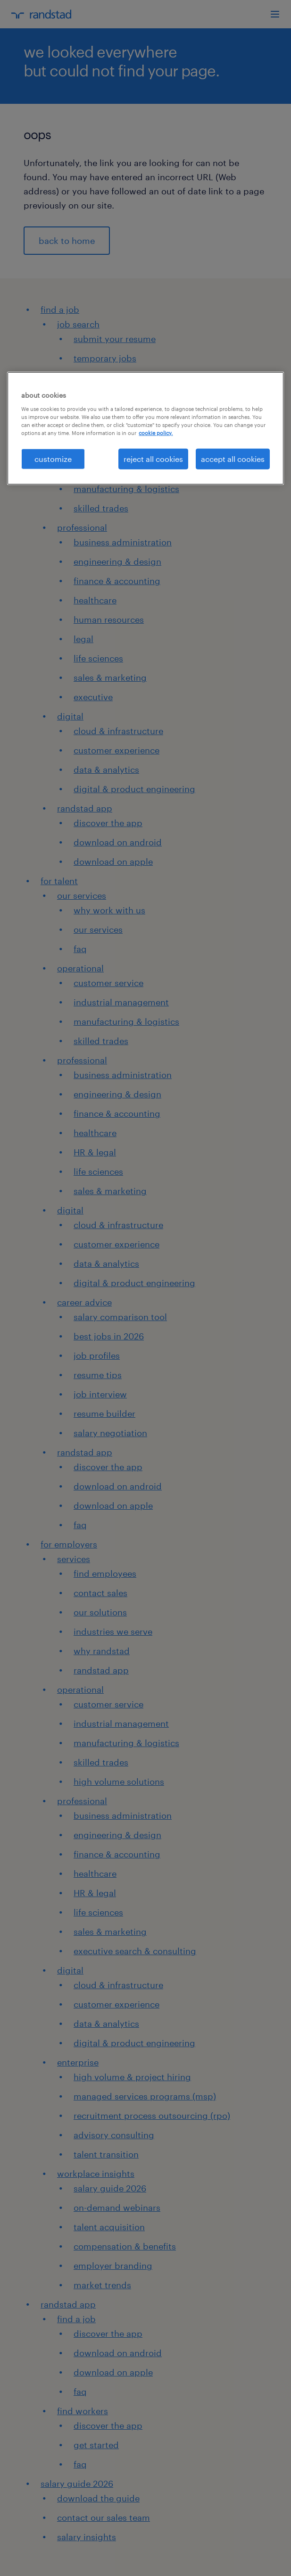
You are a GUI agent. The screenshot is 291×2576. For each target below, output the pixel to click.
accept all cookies (233, 458)
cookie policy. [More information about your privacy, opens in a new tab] (156, 433)
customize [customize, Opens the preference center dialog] (53, 458)
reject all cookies (153, 458)
